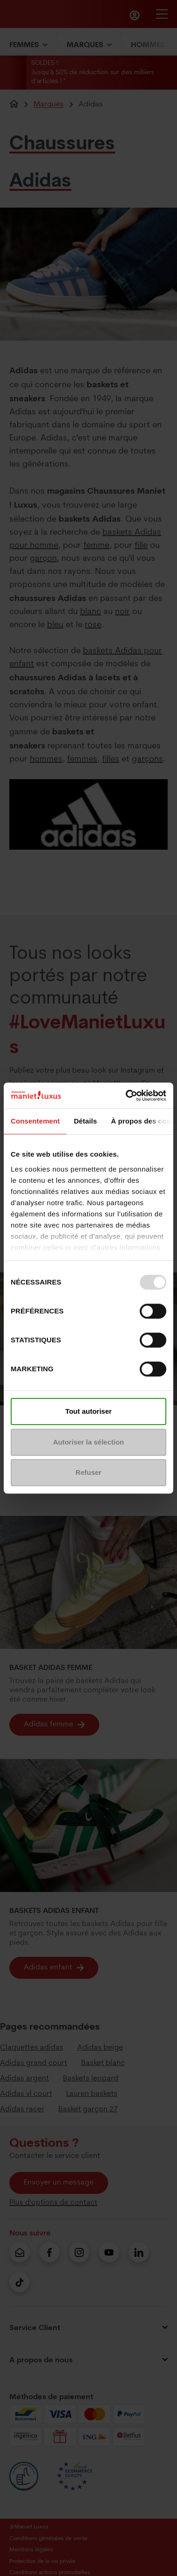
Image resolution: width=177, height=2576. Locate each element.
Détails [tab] (85, 1121)
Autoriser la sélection (88, 1442)
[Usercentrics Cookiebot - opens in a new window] (126, 1095)
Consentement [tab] (35, 1121)
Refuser (88, 1472)
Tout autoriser (88, 1411)
